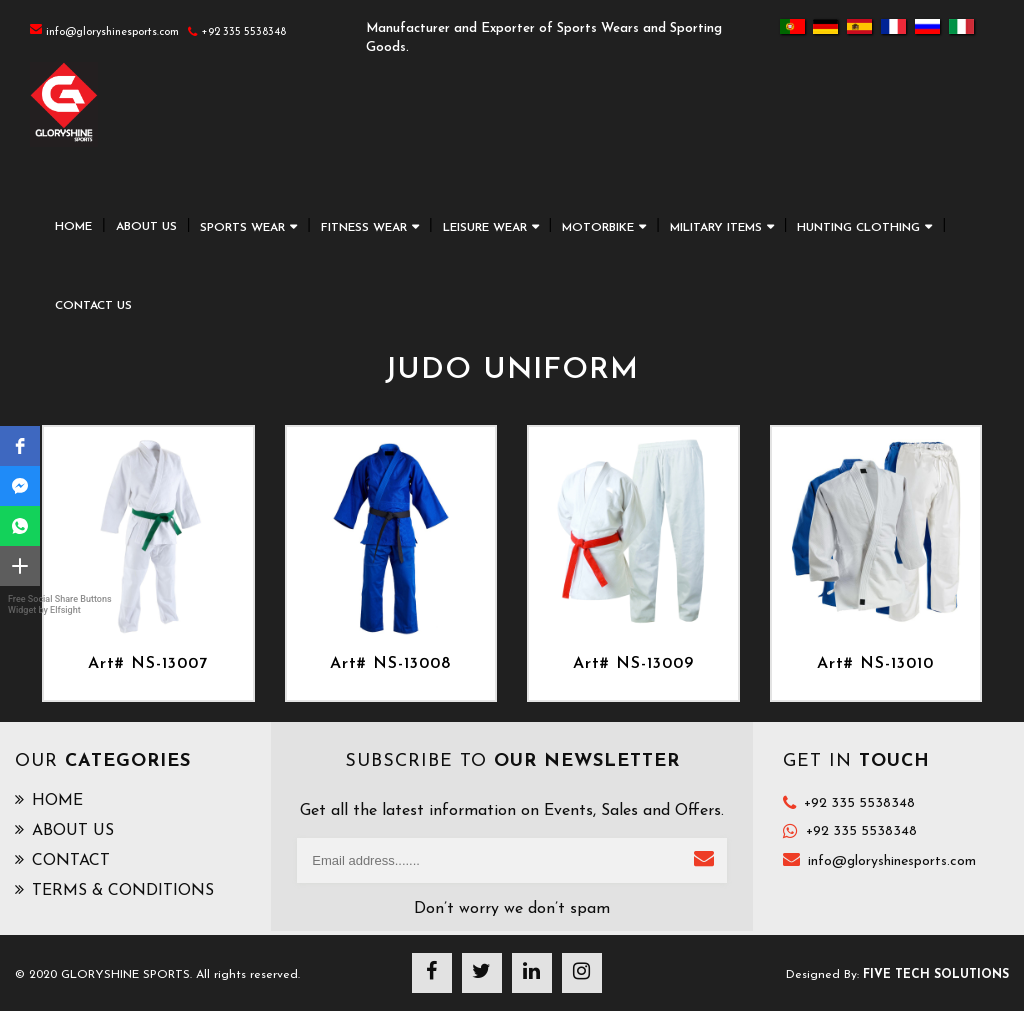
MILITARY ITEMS (716, 228)
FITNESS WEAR (364, 228)
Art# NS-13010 (875, 664)
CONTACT (62, 860)
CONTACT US (93, 306)
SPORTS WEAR (242, 228)
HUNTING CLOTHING (858, 228)
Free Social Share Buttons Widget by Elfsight (60, 604)
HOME (73, 227)
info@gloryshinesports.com (892, 861)
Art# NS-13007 (148, 664)
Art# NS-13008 (390, 664)
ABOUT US (146, 227)
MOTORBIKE (598, 228)
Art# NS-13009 (633, 664)
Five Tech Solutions (936, 975)
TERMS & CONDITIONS (114, 890)
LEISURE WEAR (485, 228)
